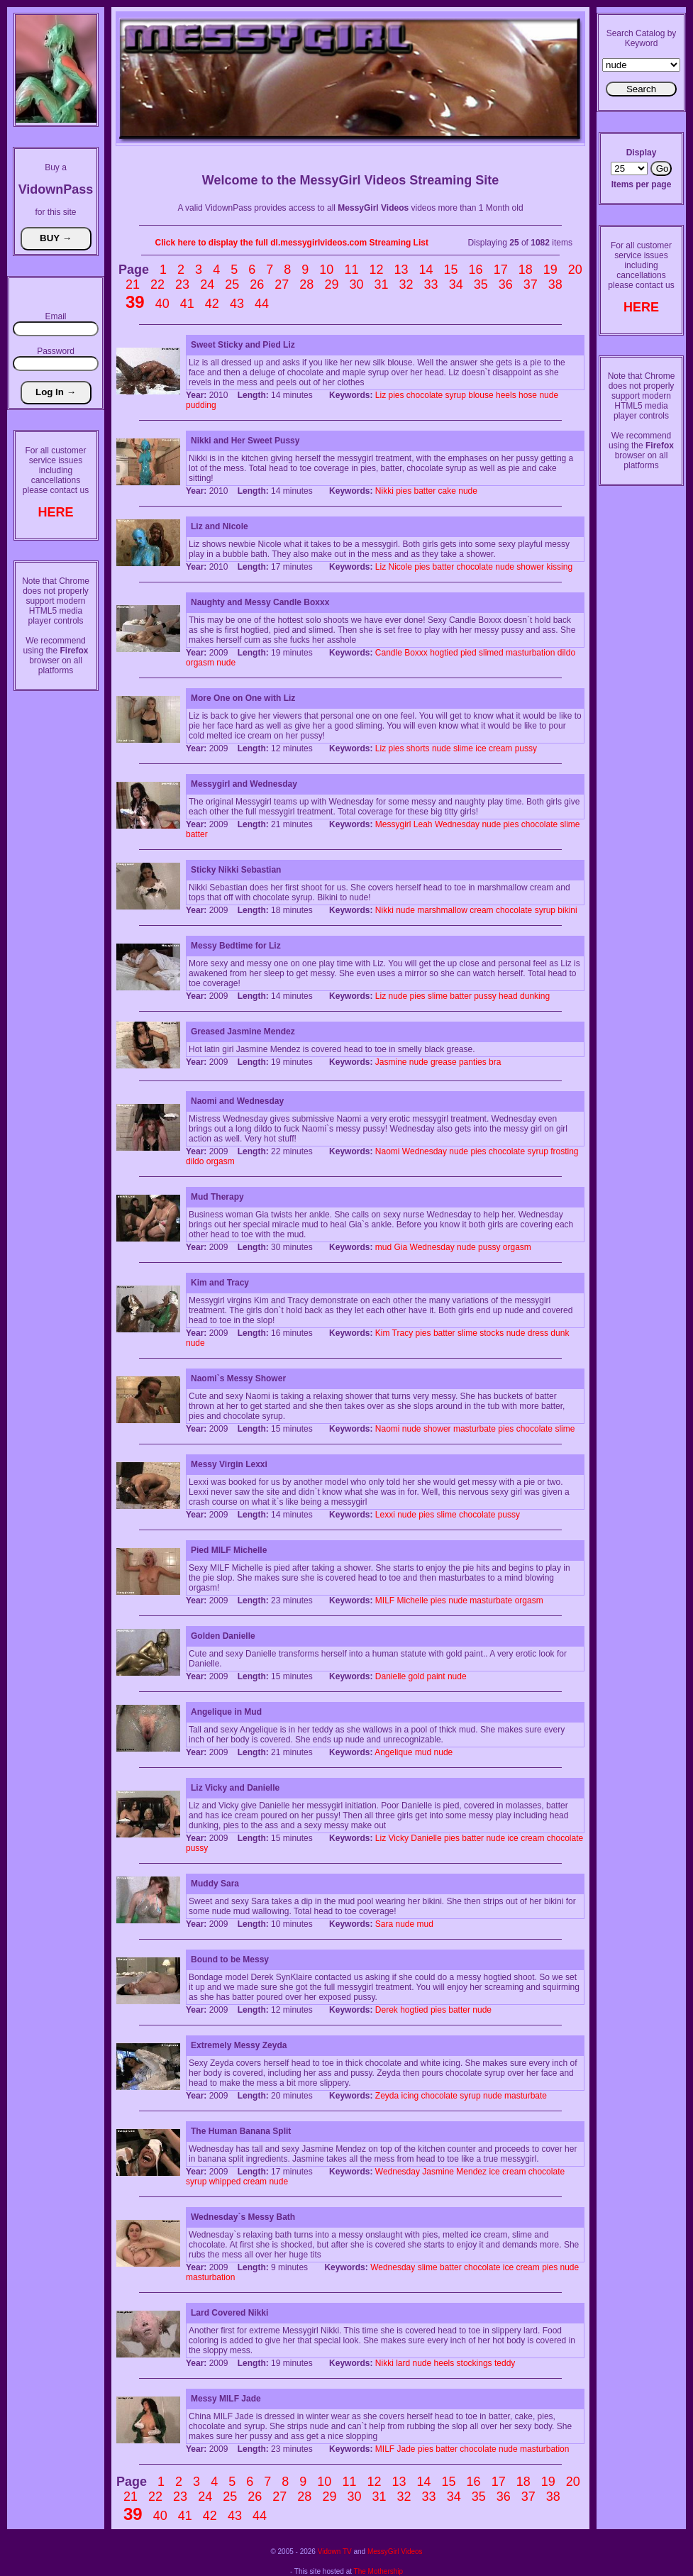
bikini (567, 910)
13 (401, 269)
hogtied (444, 653)
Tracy (403, 1333)
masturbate (474, 1429)
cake (447, 491)
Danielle (390, 1676)
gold (417, 1676)
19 (550, 269)
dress (538, 1333)
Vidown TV (335, 2551)
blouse (480, 395)
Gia (401, 1247)
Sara (384, 1924)
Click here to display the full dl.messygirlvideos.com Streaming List (291, 243)
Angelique (393, 1752)
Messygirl (393, 824)
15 (451, 269)
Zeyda (387, 2096)
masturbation (530, 653)
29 (331, 284)
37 (530, 284)
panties (473, 1062)
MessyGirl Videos (395, 2551)
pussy (526, 748)
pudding (201, 405)
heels (506, 395)
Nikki (384, 491)
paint (436, 1676)
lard (403, 2363)
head (508, 996)
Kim (382, 1333)
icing (410, 2096)
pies (396, 395)
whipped (225, 2182)
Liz (380, 395)
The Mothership (378, 2571)
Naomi (387, 1151)
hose (528, 395)
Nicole (400, 567)
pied (468, 653)
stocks (491, 1333)
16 (476, 269)
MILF (384, 1600)
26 (257, 284)
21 (133, 284)
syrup (455, 395)
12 (376, 269)
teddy (504, 2363)
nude (548, 395)
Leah (423, 824)
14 (426, 269)
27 (282, 284)
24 (207, 284)
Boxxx (416, 653)
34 (456, 284)
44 (262, 304)
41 (187, 304)
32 (406, 284)
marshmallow (442, 910)
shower (530, 567)
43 (237, 304)
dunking (535, 996)
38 (555, 284)
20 (575, 269)
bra (495, 1062)
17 (501, 269)
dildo (566, 653)
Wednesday (457, 824)
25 (232, 284)
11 (351, 269)
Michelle (412, 1600)
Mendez (471, 2172)
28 (306, 284)
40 (162, 304)
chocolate (424, 395)
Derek (386, 2010)
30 (356, 284)
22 (157, 284)
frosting (564, 1151)
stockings (474, 2363)
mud (383, 1247)
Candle (388, 653)
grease (444, 1062)
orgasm (200, 663)
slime (463, 748)
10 (326, 269)
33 (431, 284)
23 (182, 284)
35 (481, 284)
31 (381, 284)
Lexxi (385, 1515)
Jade (406, 2449)
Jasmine (391, 1062)
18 (526, 269)
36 (506, 284)
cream (500, 748)
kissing (559, 567)
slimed (491, 653)
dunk (559, 1333)
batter (425, 491)
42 (212, 304)
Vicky (399, 1838)
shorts (418, 748)
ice (480, 748)
